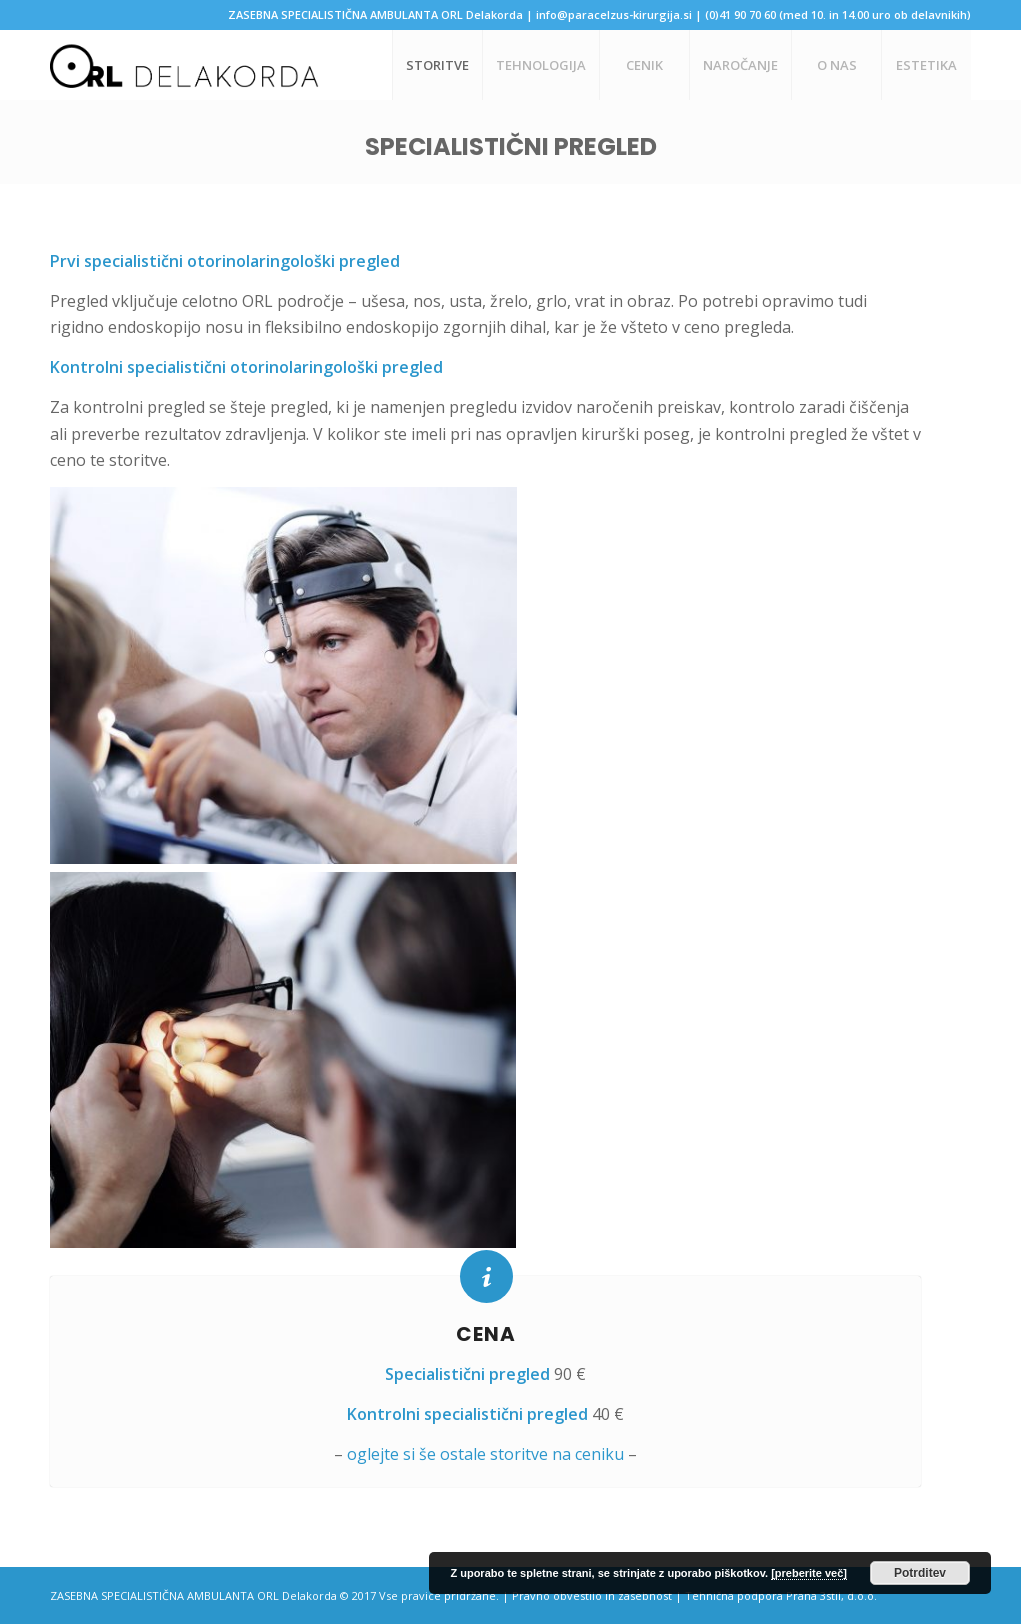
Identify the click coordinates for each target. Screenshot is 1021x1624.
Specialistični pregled (511, 146)
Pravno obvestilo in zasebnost (592, 1595)
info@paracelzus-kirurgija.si (614, 14)
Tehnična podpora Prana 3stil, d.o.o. (781, 1595)
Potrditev (920, 1573)
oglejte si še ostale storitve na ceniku (485, 1454)
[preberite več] (809, 1573)
